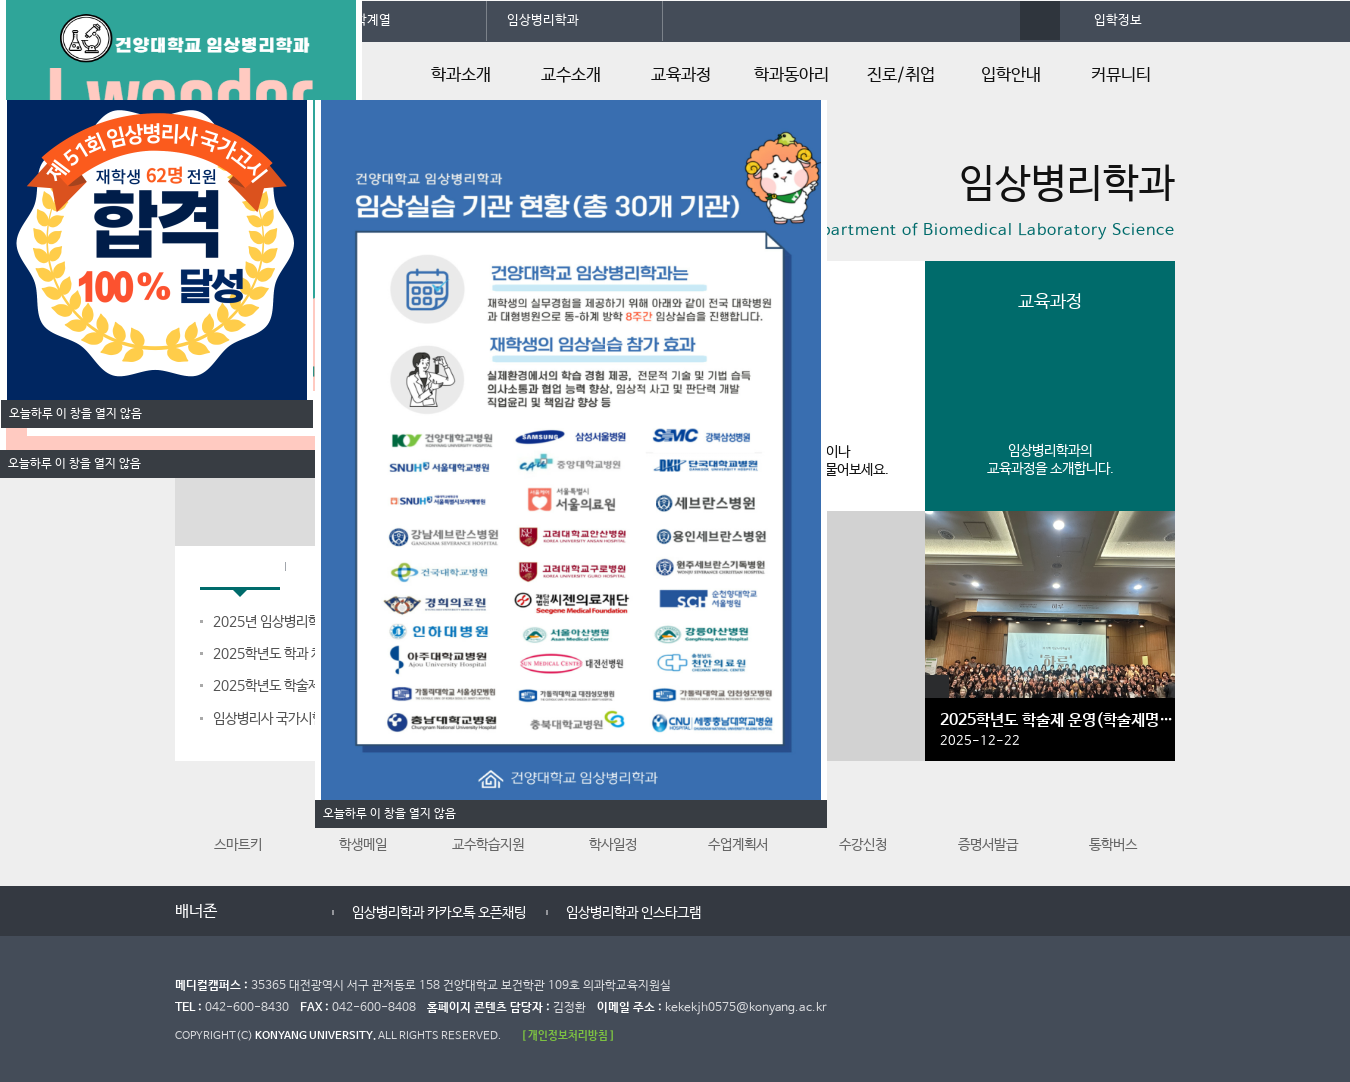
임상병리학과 (543, 20)
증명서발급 (988, 818)
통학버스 (1113, 818)
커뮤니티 (1121, 75)
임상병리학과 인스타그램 (695, 913)
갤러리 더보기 (937, 687)
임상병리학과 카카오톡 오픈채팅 (501, 913)
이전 (247, 912)
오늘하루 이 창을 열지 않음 (74, 464)
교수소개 (571, 75)
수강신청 (863, 818)
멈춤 (267, 912)
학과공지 (240, 568)
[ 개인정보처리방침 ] (568, 1035)
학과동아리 (791, 75)
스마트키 (238, 818)
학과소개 (461, 75)
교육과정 (681, 75)
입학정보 (1118, 20)
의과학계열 (361, 20)
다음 (287, 912)
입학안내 (1011, 75)
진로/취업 (901, 75)
